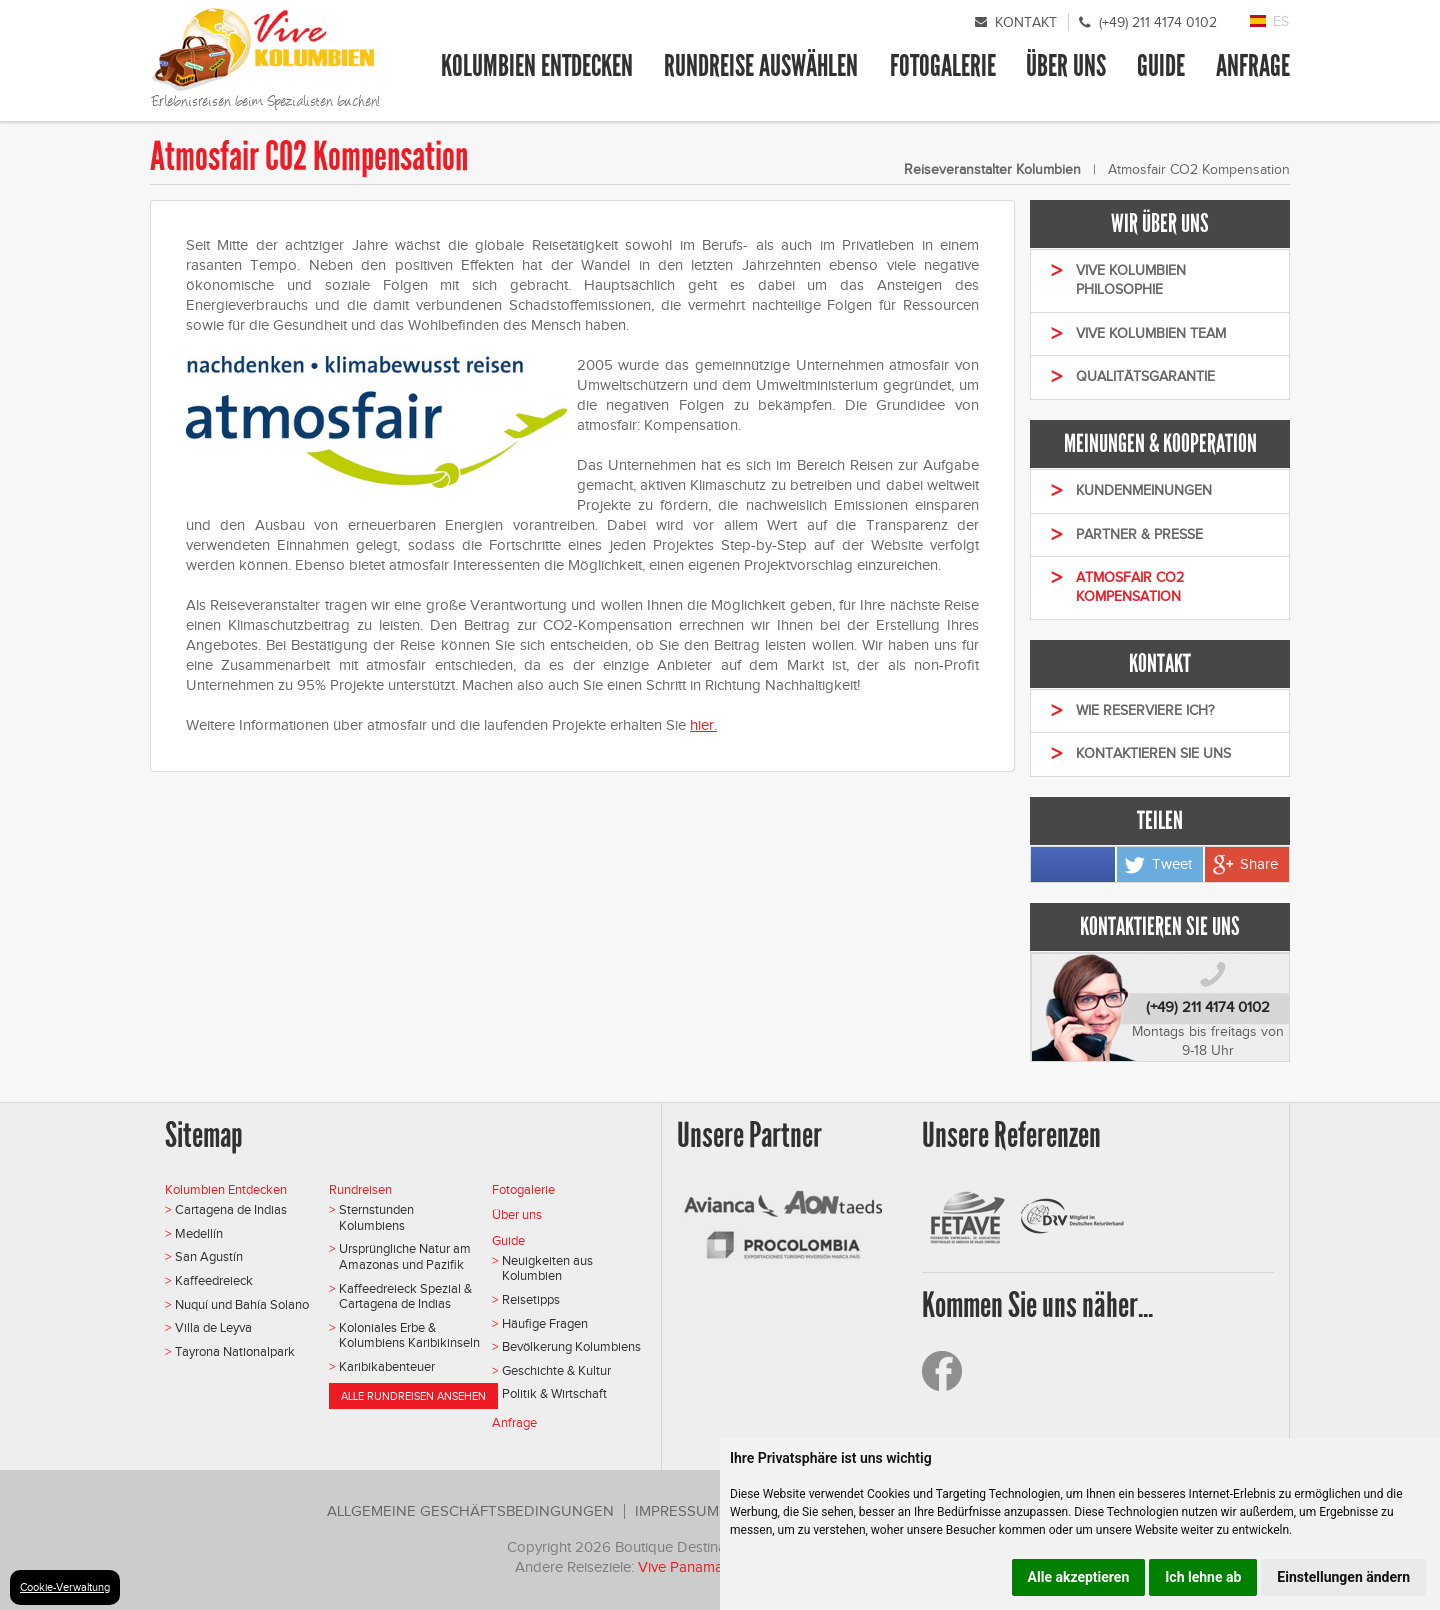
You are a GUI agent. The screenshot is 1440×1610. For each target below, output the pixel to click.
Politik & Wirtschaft (554, 1393)
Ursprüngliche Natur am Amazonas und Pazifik (405, 1256)
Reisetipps (531, 1299)
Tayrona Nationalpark (235, 1351)
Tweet (1172, 864)
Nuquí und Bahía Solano (242, 1304)
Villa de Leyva (213, 1327)
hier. (703, 725)
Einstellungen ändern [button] (1343, 1577)
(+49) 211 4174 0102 (1158, 22)
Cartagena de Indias (231, 1209)
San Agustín (209, 1256)
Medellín (199, 1233)
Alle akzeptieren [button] (1079, 1577)
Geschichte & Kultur (556, 1370)
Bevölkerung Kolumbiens (571, 1346)
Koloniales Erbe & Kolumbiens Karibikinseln (409, 1335)
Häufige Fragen (545, 1323)
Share (1259, 864)
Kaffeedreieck (214, 1280)
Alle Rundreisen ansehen (413, 1396)
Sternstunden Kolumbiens (376, 1217)
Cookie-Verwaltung (65, 1587)
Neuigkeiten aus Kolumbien (547, 1268)
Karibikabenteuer (387, 1366)
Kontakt (1026, 22)
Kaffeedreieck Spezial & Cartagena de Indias (405, 1296)
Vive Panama (682, 1567)
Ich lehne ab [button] (1203, 1577)
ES (1281, 21)
